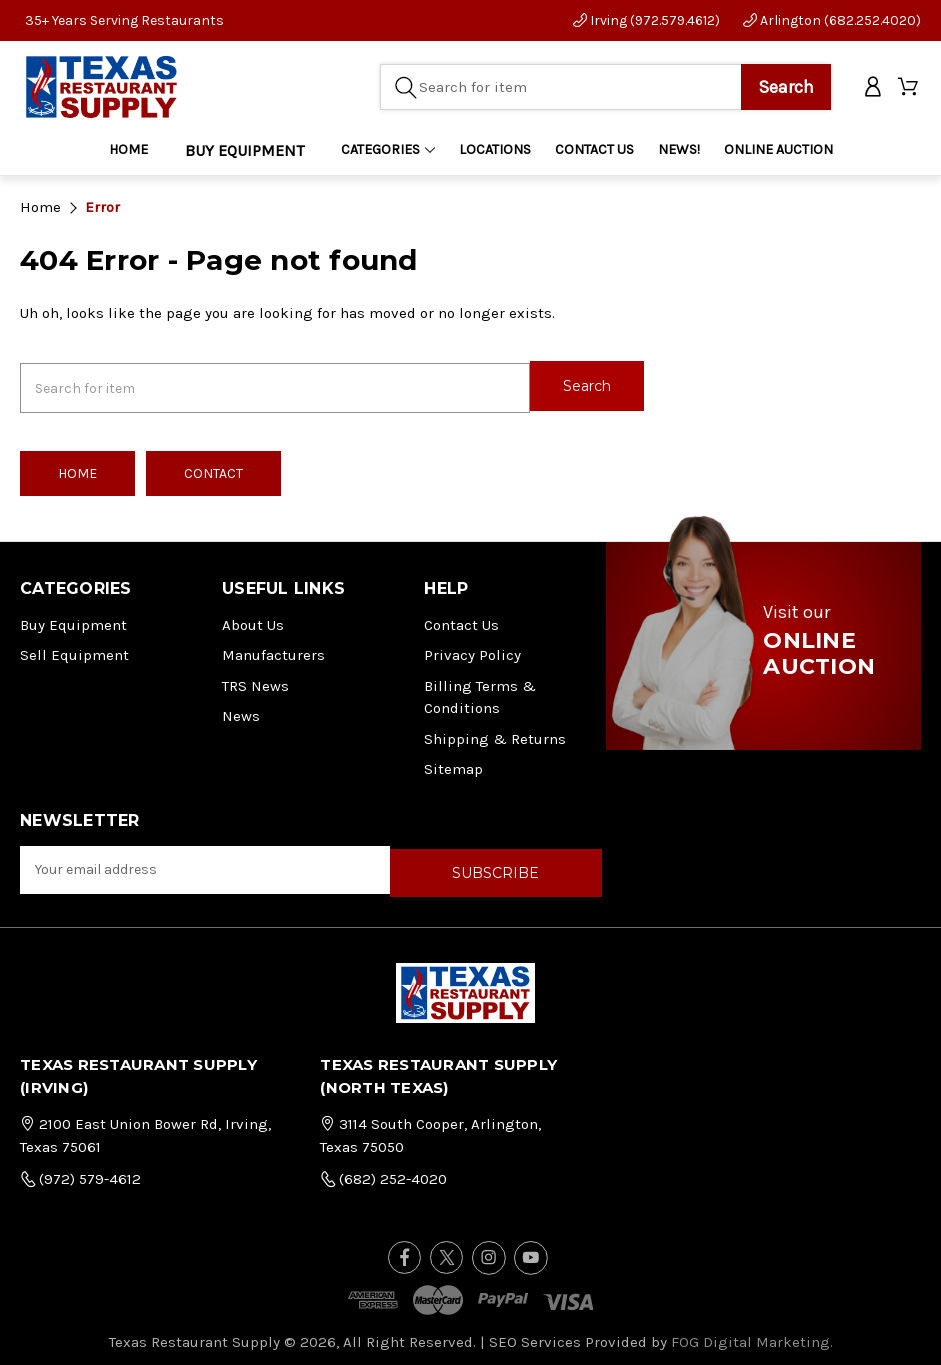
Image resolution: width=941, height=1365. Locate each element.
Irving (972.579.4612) (646, 20)
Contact (213, 468)
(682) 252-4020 (383, 1171)
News (241, 711)
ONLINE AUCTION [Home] (778, 150)
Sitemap (453, 764)
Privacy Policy (472, 650)
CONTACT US (594, 150)
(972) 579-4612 (80, 1171)
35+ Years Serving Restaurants (124, 20)
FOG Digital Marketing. (752, 1333)
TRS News (255, 681)
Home (128, 150)
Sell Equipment (74, 650)
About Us (253, 620)
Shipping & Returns (495, 734)
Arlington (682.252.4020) (832, 20)
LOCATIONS (495, 150)
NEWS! (679, 150)
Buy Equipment (73, 620)
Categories (388, 150)
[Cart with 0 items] (909, 88)
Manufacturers (273, 650)
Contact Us (461, 620)
